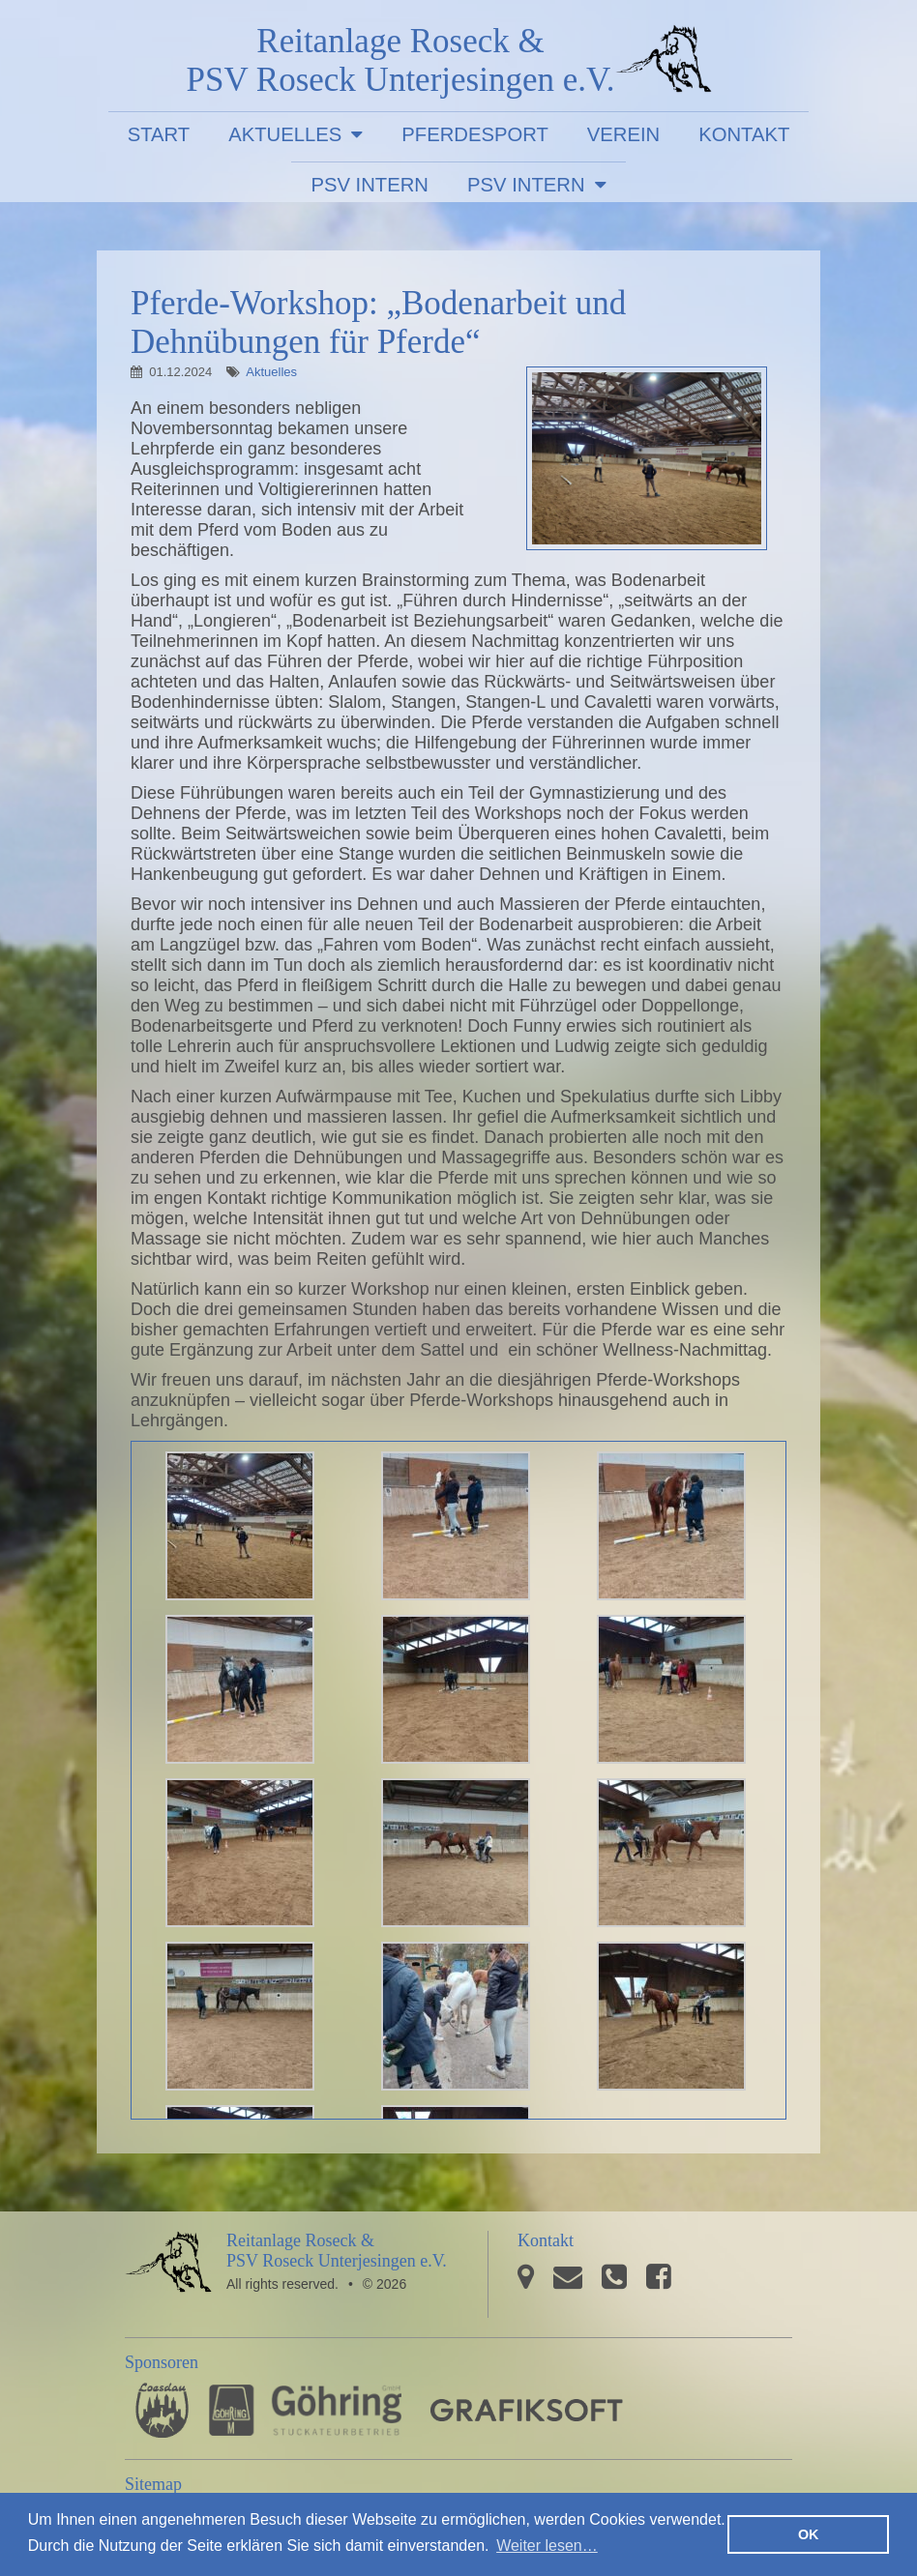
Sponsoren (161, 2362)
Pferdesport (474, 134)
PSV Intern (370, 184)
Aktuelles (284, 134)
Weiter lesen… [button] (547, 2545)
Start (159, 134)
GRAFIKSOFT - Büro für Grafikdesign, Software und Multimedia (526, 2410)
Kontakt (743, 134)
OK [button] (808, 2534)
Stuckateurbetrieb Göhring (305, 2410)
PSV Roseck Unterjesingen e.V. (663, 63)
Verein (623, 134)
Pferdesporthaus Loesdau (162, 2410)
